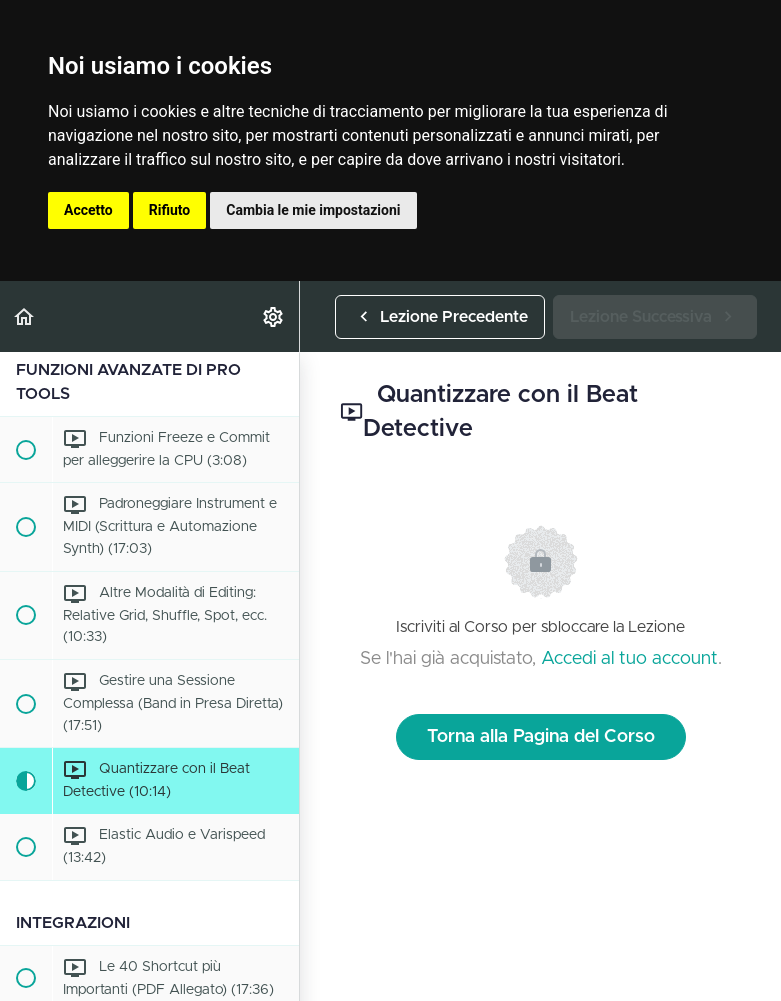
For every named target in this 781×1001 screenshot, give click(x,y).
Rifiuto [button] (170, 210)
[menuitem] (274, 316)
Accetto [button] (88, 210)
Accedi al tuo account (629, 659)
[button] (25, 316)
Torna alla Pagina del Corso (541, 737)
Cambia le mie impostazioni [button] (313, 210)
